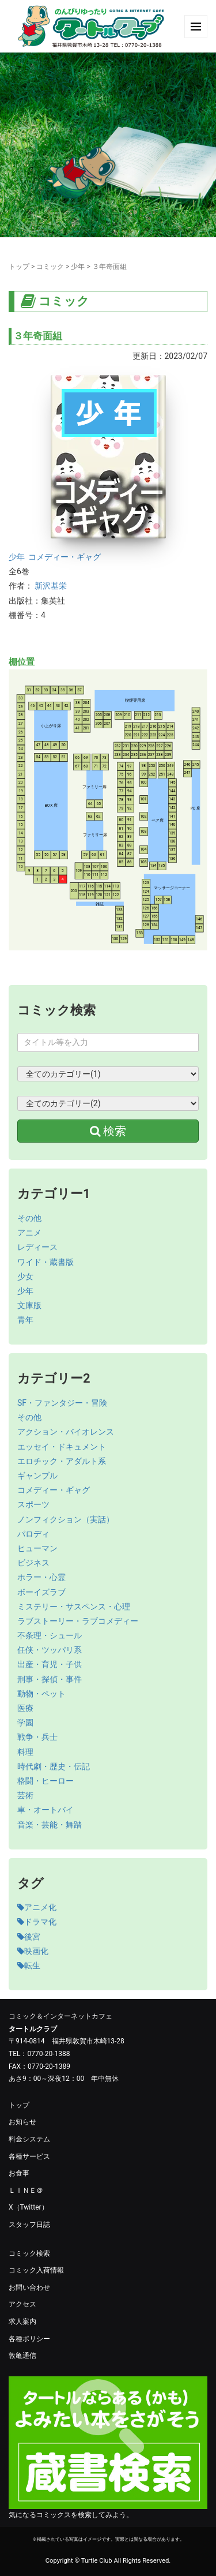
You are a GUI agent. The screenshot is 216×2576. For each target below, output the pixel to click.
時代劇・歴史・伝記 (53, 1766)
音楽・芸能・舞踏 (49, 1824)
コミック (50, 267)
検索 (108, 1131)
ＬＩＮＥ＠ (26, 2190)
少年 (78, 267)
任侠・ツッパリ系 (49, 1649)
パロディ (33, 1533)
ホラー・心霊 (41, 1577)
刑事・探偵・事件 (49, 1679)
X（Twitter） (28, 2207)
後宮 (28, 1936)
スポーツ (33, 1504)
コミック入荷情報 (36, 2270)
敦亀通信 (22, 2356)
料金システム (29, 2139)
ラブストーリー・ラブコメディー (77, 1621)
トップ (19, 267)
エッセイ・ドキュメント (61, 1446)
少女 (25, 1276)
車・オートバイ (45, 1809)
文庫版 (29, 1305)
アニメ (29, 1232)
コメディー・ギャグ (64, 556)
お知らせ (22, 2122)
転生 (28, 1965)
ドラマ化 (36, 1921)
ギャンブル (37, 1475)
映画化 (32, 1951)
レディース (37, 1247)
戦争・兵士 (37, 1737)
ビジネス (33, 1562)
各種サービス (29, 2156)
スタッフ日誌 (29, 2225)
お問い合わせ (29, 2287)
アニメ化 (36, 1907)
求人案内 (22, 2321)
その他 (29, 1218)
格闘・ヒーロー (45, 1780)
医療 (25, 1708)
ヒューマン (37, 1548)
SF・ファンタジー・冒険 (62, 1402)
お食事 (19, 2173)
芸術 (25, 1795)
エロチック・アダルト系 (61, 1461)
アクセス (22, 2304)
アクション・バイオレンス (65, 1431)
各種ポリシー (29, 2339)
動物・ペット (41, 1693)
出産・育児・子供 (49, 1664)
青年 (25, 1319)
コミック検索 (29, 2253)
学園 (25, 1722)
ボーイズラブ (41, 1592)
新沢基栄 (51, 585)
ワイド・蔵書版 (45, 1262)
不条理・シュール (49, 1635)
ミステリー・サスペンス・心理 (73, 1606)
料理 (25, 1752)
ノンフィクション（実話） (65, 1519)
